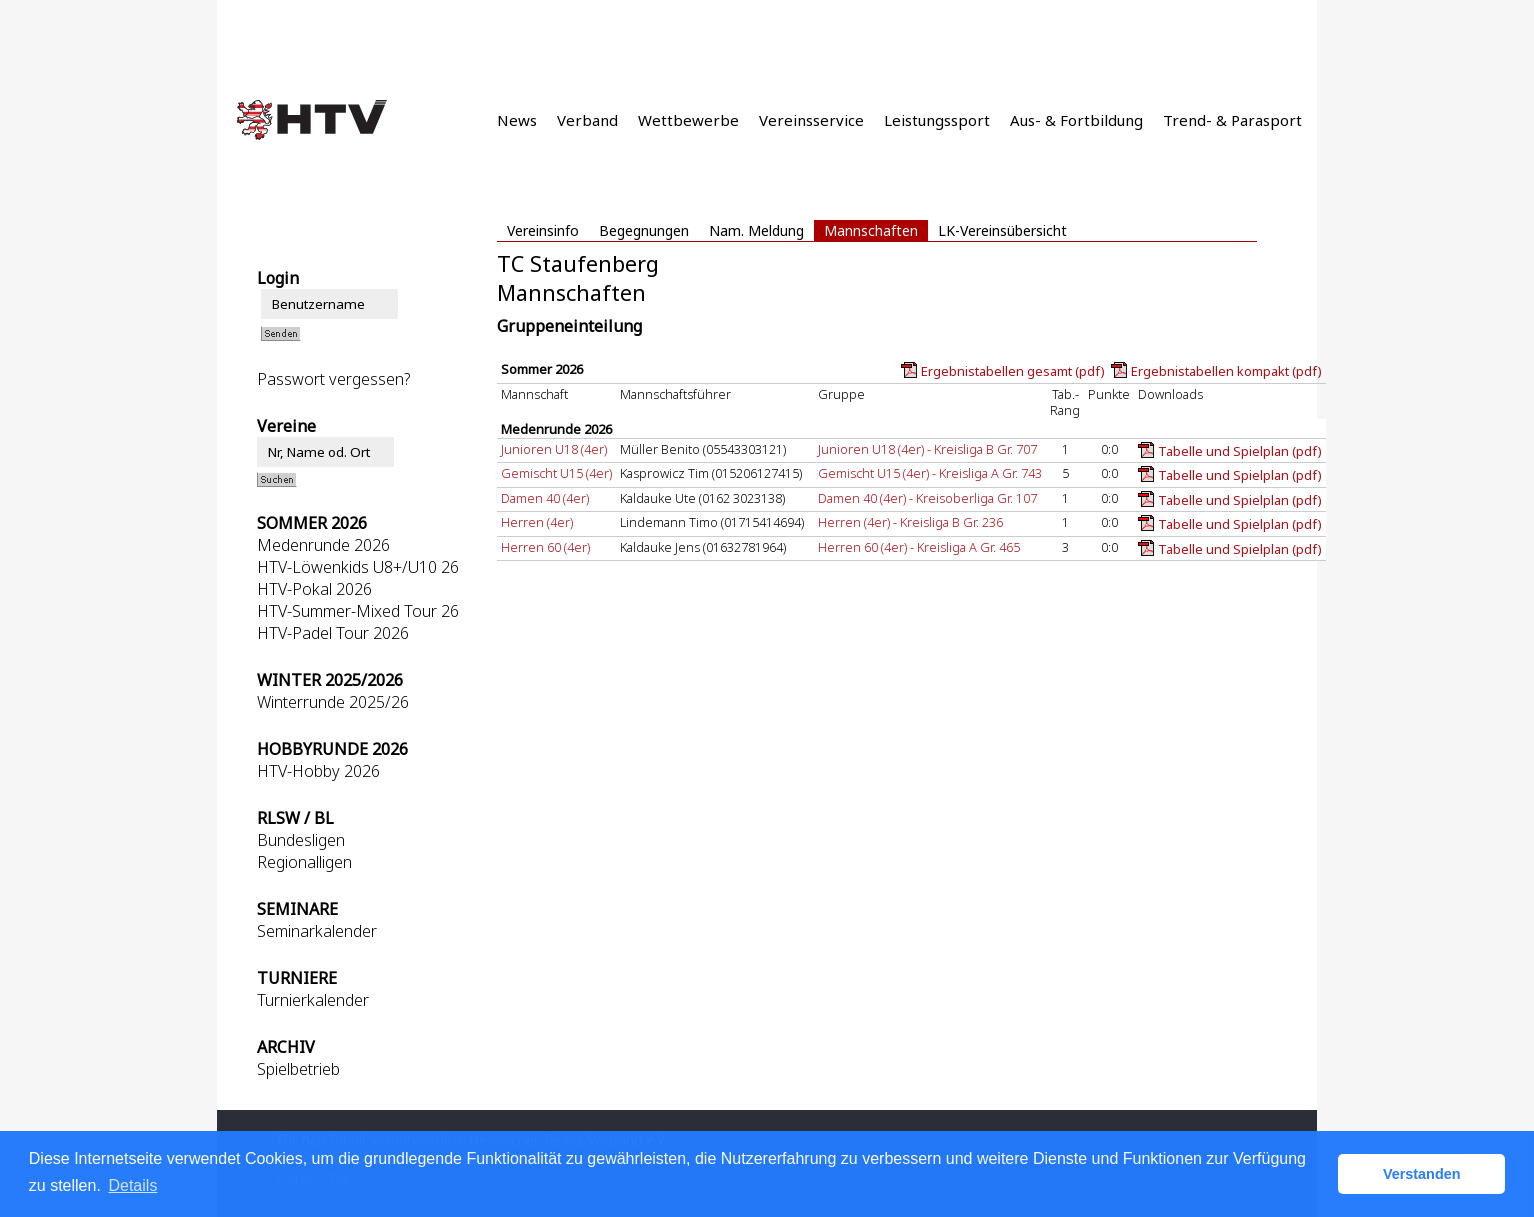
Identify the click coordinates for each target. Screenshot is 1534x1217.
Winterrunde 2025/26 (333, 702)
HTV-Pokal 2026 (314, 589)
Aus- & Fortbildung (1076, 120)
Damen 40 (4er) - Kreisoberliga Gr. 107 (927, 498)
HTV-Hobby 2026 (318, 771)
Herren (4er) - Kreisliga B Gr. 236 (910, 522)
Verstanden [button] (1422, 1174)
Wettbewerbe (688, 120)
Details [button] (132, 1185)
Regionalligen (304, 862)
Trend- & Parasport (1232, 120)
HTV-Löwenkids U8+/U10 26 (358, 567)
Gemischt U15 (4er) (556, 473)
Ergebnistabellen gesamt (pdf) (1013, 371)
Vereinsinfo (543, 230)
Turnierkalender (313, 1000)
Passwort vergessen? (333, 379)
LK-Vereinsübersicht (1002, 230)
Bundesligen (301, 840)
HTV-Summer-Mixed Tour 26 (358, 611)
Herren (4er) (537, 522)
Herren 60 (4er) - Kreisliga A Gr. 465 (919, 547)
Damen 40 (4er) (545, 498)
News (517, 120)
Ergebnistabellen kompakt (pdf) (1226, 371)
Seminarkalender (317, 931)
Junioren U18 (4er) (554, 449)
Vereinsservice (811, 120)
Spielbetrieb (298, 1069)
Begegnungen (644, 230)
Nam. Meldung (756, 230)
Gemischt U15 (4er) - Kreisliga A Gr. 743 (930, 473)
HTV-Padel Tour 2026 (333, 633)
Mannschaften (871, 230)
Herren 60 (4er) (545, 547)
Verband (587, 120)
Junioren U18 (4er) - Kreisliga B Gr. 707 (927, 449)
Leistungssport (937, 120)
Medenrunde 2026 (323, 545)
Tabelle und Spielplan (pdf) (1240, 451)
